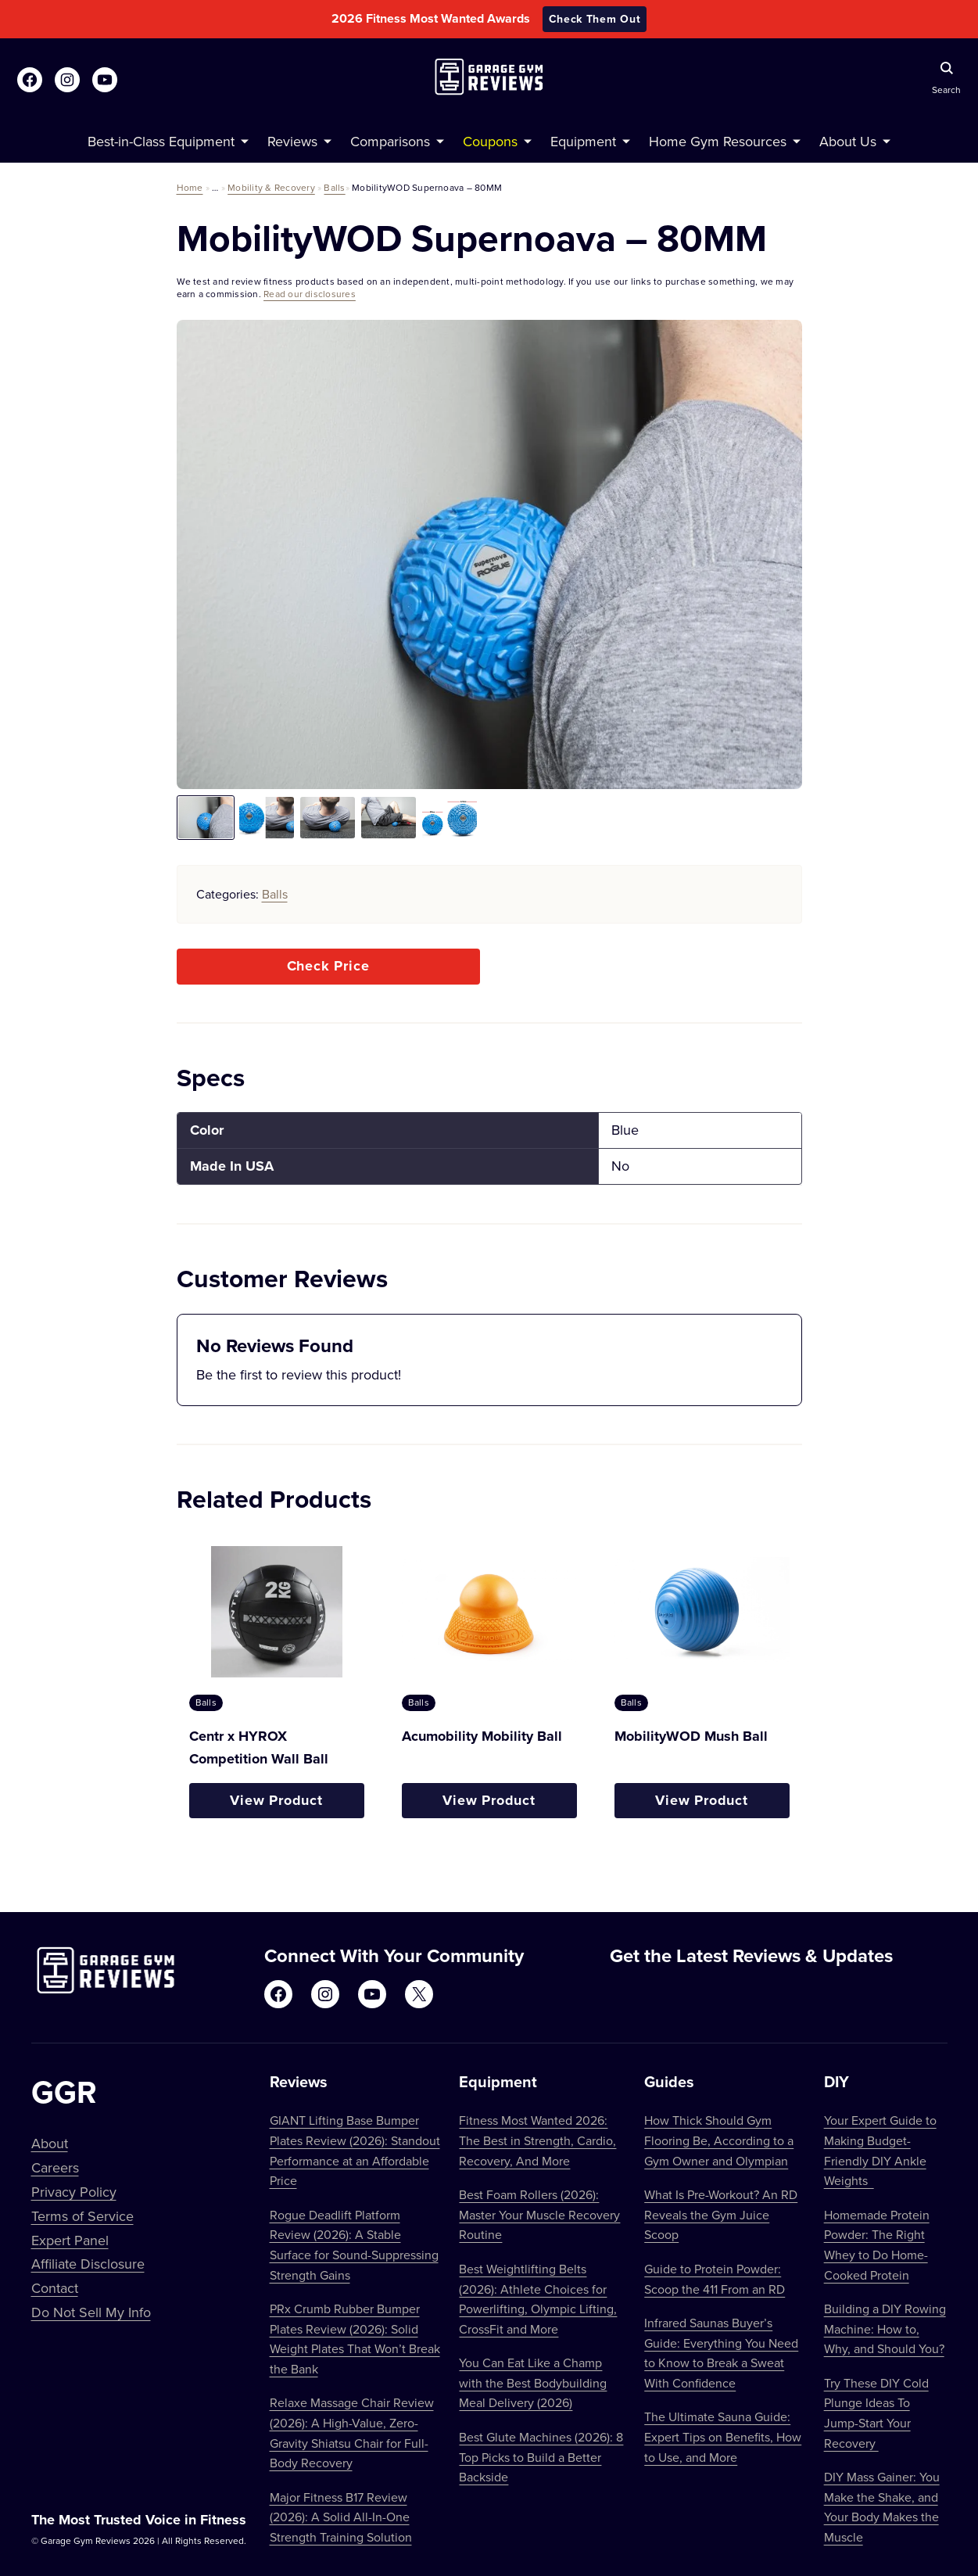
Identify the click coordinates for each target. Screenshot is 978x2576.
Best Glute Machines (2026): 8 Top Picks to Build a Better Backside (541, 2456)
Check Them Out (595, 19)
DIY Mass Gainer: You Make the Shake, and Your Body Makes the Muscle (882, 2507)
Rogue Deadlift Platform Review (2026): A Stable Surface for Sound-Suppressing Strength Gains (354, 2245)
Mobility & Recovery (271, 187)
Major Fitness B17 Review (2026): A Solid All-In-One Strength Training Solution (341, 2517)
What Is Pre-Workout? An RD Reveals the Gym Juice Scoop (720, 2214)
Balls (334, 187)
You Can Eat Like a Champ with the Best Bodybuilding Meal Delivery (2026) (533, 2382)
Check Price (328, 966)
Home (190, 187)
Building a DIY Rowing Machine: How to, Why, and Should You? (885, 2328)
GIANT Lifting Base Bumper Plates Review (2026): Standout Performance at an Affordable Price (355, 2150)
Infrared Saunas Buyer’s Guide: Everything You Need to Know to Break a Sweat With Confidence (721, 2352)
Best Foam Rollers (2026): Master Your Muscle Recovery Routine (539, 2214)
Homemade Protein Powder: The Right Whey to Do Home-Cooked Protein (877, 2245)
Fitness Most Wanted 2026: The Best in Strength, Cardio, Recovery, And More (537, 2140)
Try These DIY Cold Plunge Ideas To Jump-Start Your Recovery (876, 2413)
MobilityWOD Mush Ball (691, 1736)
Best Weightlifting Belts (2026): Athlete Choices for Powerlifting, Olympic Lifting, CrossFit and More (538, 2298)
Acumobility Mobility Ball (482, 1736)
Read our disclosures (309, 293)
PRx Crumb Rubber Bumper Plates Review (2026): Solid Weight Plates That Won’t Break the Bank (355, 2338)
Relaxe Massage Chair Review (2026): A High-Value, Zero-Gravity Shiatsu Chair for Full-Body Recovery (352, 2432)
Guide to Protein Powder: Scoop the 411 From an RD (714, 2279)
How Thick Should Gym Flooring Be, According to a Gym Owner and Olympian (719, 2140)
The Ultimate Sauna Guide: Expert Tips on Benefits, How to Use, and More (722, 2436)
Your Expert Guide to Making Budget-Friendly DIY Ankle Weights (880, 2150)
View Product (276, 1800)
